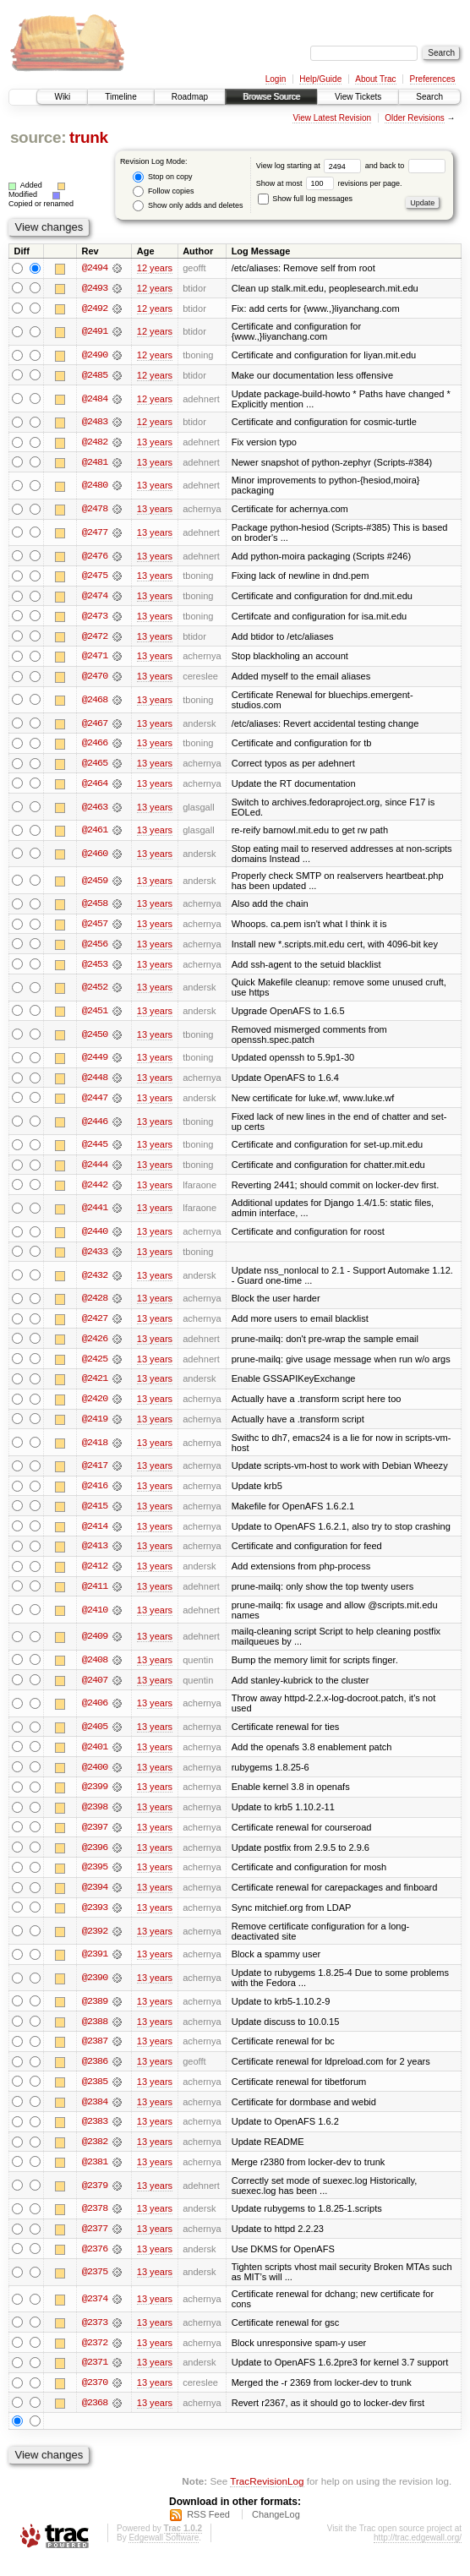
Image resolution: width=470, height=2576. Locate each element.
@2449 (94, 1063)
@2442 (94, 1191)
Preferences (433, 79)
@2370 (94, 2397)
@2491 (94, 332)
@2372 (94, 2357)
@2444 (94, 1170)
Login (275, 79)
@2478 (94, 510)
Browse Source (271, 96)
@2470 (94, 679)
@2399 (94, 1797)
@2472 (94, 639)
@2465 (94, 766)
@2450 (94, 1039)
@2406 (94, 1713)
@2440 (94, 1238)
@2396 (94, 1858)
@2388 (94, 2033)
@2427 (94, 1325)
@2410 (94, 1619)
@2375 (94, 2287)
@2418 (94, 1450)
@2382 (94, 2155)
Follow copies (163, 191)
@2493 (94, 288)
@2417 (94, 1474)
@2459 (94, 884)
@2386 (94, 2074)
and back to (405, 165)
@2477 (94, 534)
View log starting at (310, 165)
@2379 (94, 2199)
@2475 (94, 578)
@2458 (94, 907)
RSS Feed (208, 2530)
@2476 (94, 558)
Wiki (62, 96)
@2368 (94, 2418)
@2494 (94, 268)
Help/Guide (320, 79)
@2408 (94, 1669)
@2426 (94, 1345)
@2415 (94, 1514)
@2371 (94, 2377)
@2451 (94, 1016)
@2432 (94, 1282)
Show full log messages (305, 198)
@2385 (94, 2094)
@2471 (94, 659)
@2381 (94, 2175)
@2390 (94, 1989)
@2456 (94, 948)
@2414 (94, 1535)
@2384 (94, 2114)
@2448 (94, 1083)
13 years (154, 444)
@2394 (94, 1899)
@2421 (94, 1386)
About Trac (375, 79)
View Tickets (358, 96)
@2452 (94, 992)
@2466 (94, 746)
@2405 (94, 1737)
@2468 (94, 703)
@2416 (94, 1494)
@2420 (94, 1406)
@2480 (94, 487)
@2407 (94, 1689)
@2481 (94, 464)
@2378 (94, 2222)
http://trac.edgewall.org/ (418, 2553)
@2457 (94, 928)
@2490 (94, 356)
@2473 (94, 618)
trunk (88, 137)
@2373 (94, 2337)
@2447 (94, 1104)
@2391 (94, 1966)
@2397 (94, 1838)
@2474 (94, 598)
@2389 (94, 2013)
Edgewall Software (163, 2553)
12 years (154, 268)
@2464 (94, 787)
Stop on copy (162, 177)
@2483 (94, 423)
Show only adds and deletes (188, 205)
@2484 (94, 400)
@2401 (94, 1757)
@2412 (94, 1575)
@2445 (94, 1150)
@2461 (94, 834)
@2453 (94, 968)
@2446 (94, 1126)
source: (38, 137)
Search (429, 96)
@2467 (94, 726)
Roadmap (190, 96)
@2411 (94, 1595)
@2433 (94, 1258)
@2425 (94, 1366)
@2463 (94, 810)
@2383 (94, 2135)
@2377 (94, 2243)
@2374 (94, 2313)
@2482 (94, 443)
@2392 (94, 1943)
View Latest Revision (331, 118)
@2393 (94, 1919)
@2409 (94, 1645)
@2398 (94, 1818)
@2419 (94, 1426)
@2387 (94, 2053)
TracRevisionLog (266, 2496)
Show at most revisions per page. (329, 183)
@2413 (94, 1555)
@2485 (94, 376)
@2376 (94, 2263)
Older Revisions (415, 118)
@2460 (94, 858)
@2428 (94, 1305)
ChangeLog (276, 2530)
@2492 (94, 308)
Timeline (120, 96)
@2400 (94, 1777)
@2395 (94, 1879)
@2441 (94, 1214)
